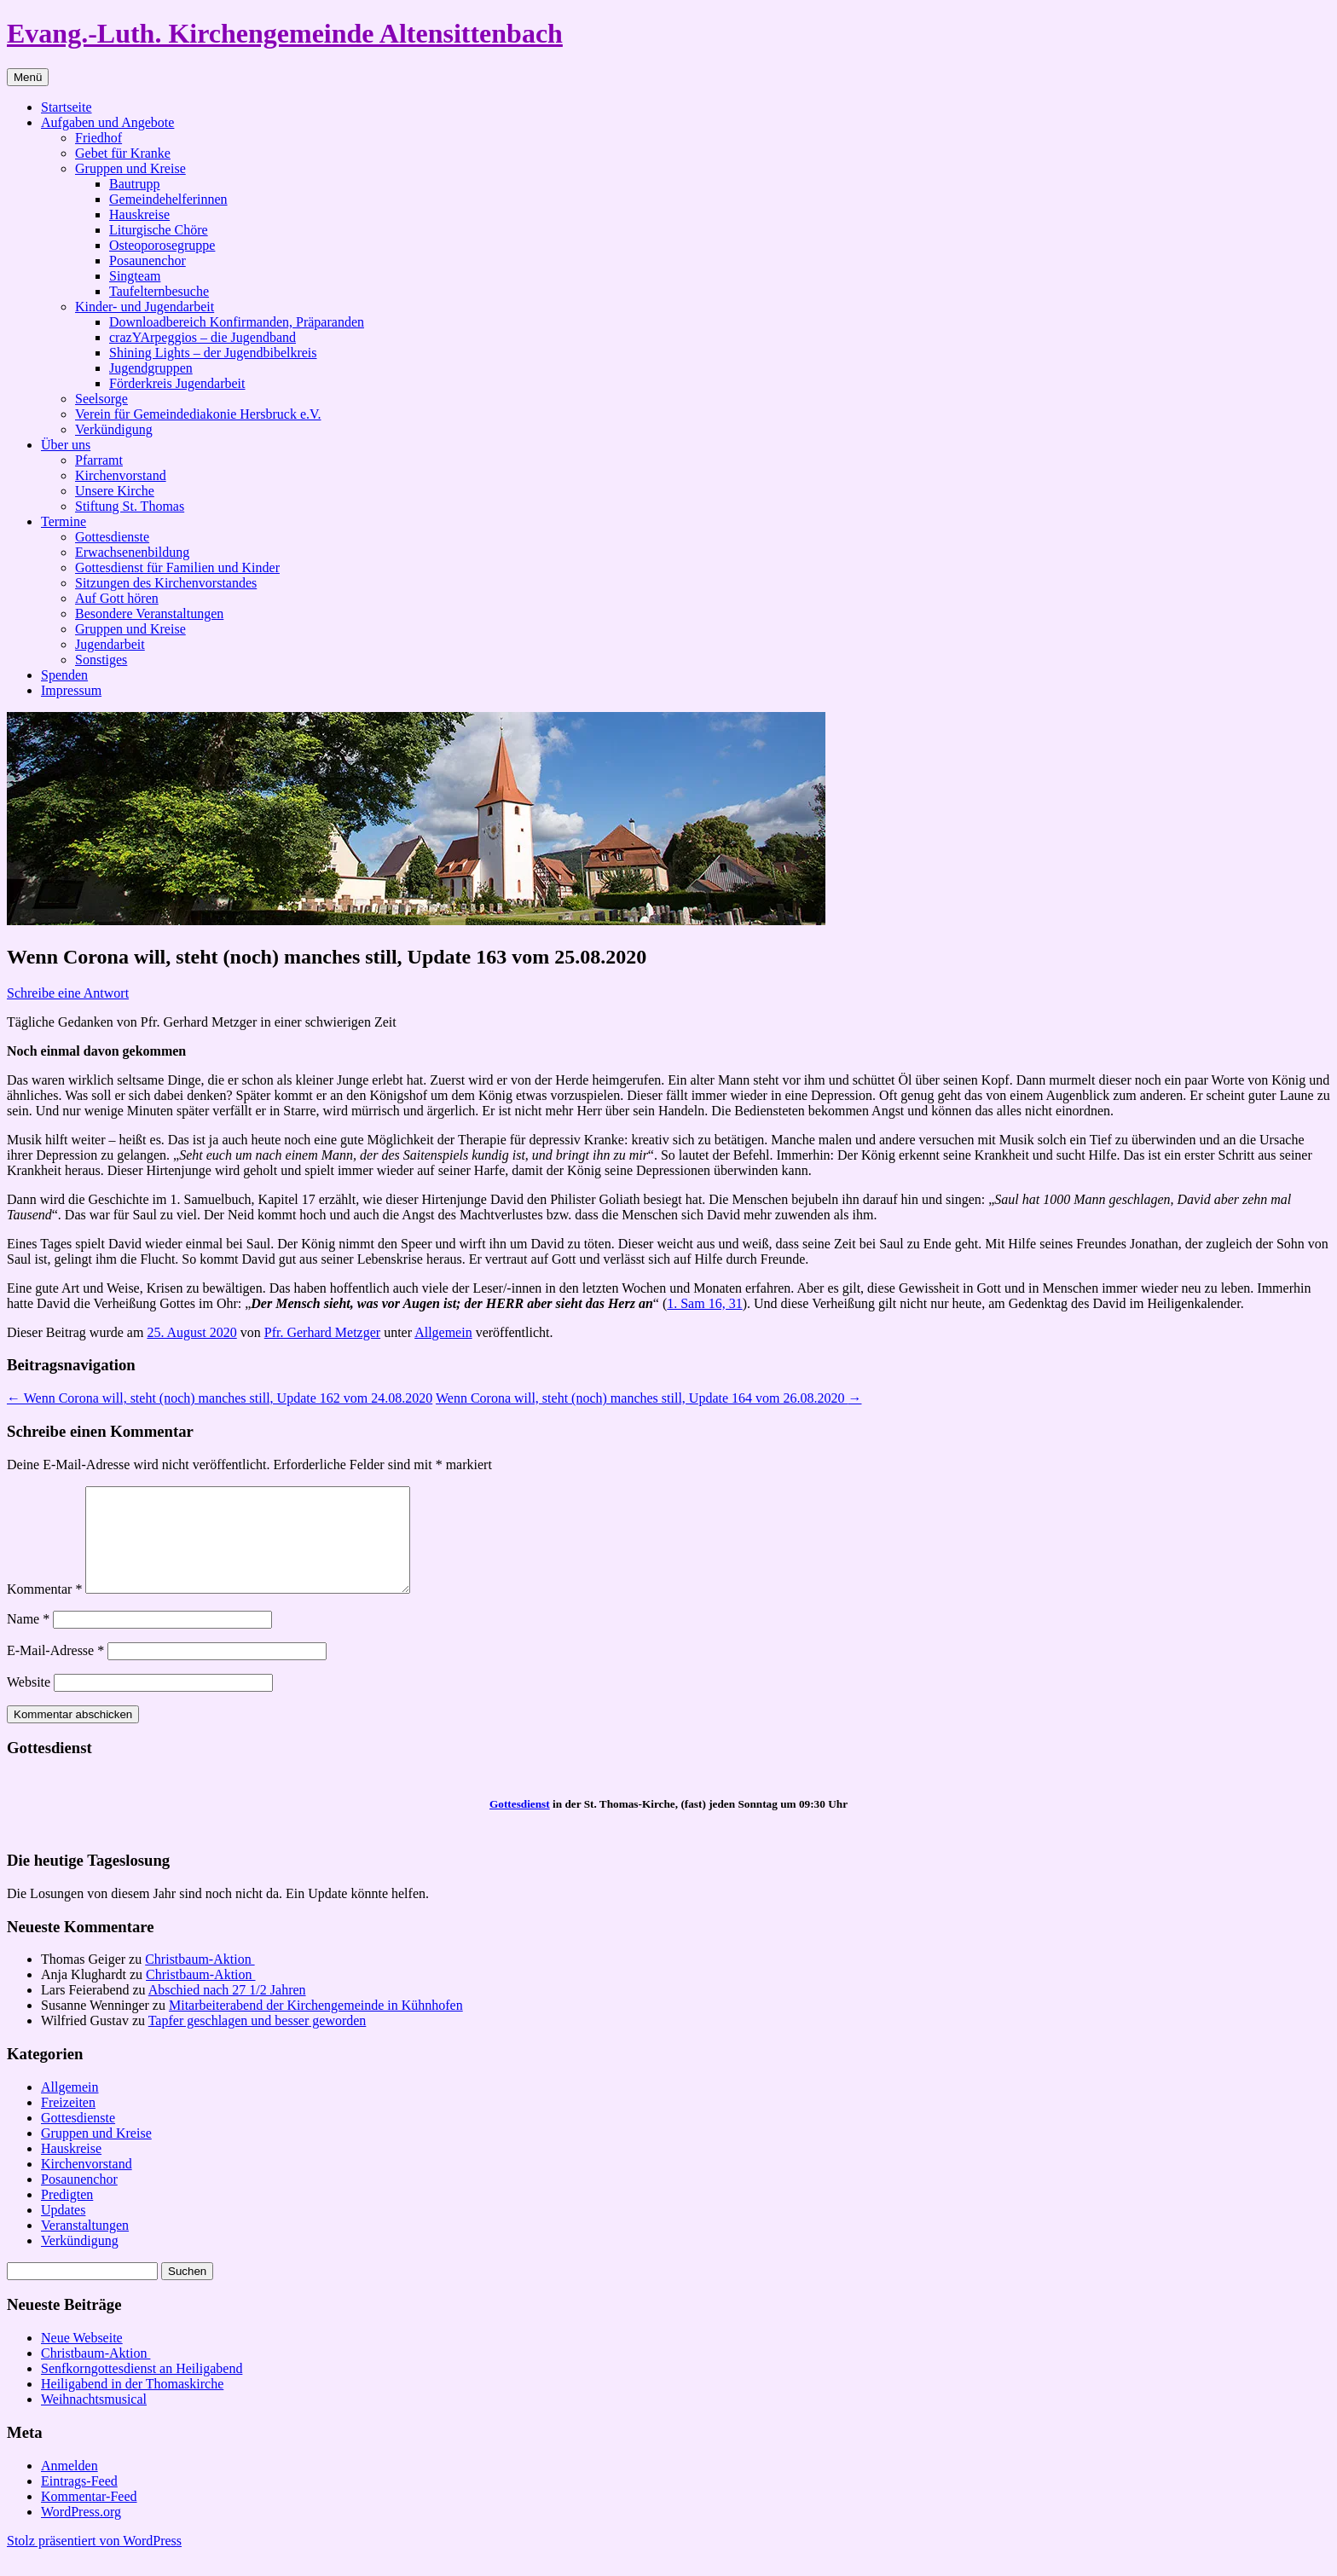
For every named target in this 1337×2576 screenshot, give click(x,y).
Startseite (66, 107)
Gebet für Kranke (123, 153)
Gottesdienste (112, 537)
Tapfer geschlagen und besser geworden (257, 2041)
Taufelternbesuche (159, 291)
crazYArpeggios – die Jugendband (202, 337)
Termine (63, 521)
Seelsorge (101, 398)
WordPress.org (81, 2532)
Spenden (64, 675)
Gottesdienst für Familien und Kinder (177, 567)
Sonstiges (101, 659)
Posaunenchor (147, 260)
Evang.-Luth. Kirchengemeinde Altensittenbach (285, 33)
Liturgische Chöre (158, 230)
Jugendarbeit (110, 644)
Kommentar (44, 1609)
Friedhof (98, 137)
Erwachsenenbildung (132, 552)
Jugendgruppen (151, 368)
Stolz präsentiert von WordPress (94, 2561)
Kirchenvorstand (120, 475)
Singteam (134, 276)
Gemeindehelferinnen (168, 199)
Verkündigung (114, 429)
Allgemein (443, 1332)
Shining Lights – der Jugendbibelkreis (213, 352)
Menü (28, 77)
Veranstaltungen (85, 2245)
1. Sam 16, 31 (704, 1303)
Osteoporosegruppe (162, 245)
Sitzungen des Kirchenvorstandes (166, 583)
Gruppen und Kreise (130, 168)
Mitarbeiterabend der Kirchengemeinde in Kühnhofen (316, 2025)
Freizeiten (68, 2123)
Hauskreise (139, 214)
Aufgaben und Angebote (107, 122)
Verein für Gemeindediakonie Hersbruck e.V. (198, 414)
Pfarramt (99, 460)
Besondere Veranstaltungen (149, 613)
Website (28, 1702)
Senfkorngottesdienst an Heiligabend (141, 2389)
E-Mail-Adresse (55, 1671)
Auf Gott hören (117, 598)
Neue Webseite (82, 2358)
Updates (63, 2230)
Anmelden (69, 2486)
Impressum (71, 690)
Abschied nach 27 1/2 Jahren (227, 2010)
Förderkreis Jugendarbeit (177, 383)
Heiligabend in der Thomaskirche (132, 2404)
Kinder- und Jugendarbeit (144, 306)
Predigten (67, 2215)
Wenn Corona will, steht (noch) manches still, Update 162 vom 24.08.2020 (219, 1398)
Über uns (65, 444)
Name (28, 1639)
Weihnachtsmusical (94, 2419)
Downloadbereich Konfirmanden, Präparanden (236, 322)
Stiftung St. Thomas (129, 506)
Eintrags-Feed (79, 2501)
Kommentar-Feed (89, 2516)
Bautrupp (134, 184)
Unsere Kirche (114, 490)
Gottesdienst (519, 1824)
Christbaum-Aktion (199, 1979)
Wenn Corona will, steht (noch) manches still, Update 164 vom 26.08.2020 (649, 1398)
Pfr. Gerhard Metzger (322, 1332)
